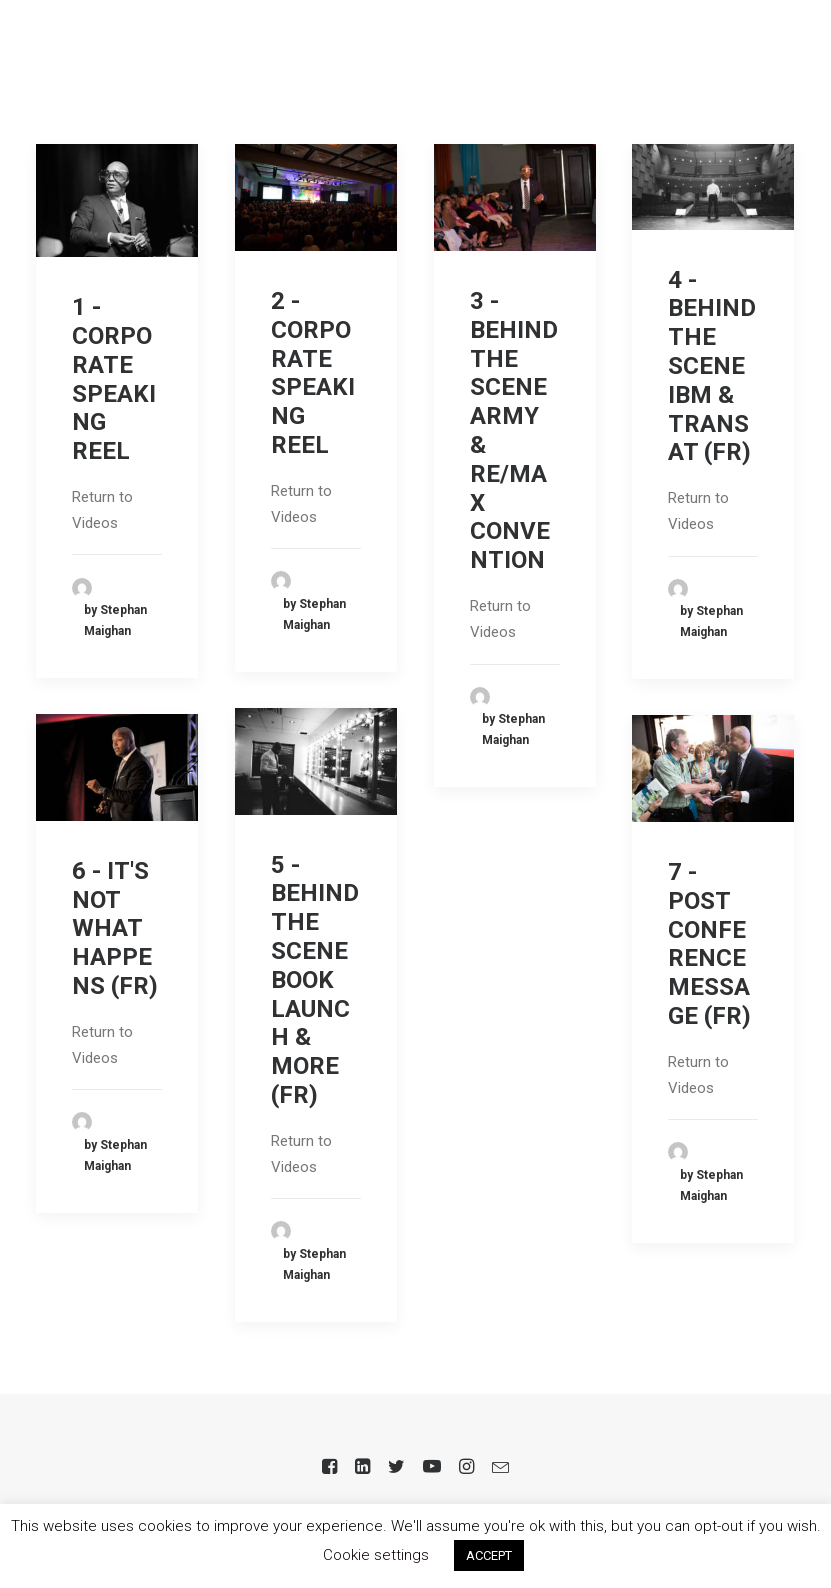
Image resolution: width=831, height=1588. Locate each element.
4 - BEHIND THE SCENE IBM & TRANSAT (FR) (712, 366)
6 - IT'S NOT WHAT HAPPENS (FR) (115, 928)
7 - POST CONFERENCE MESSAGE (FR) (709, 944)
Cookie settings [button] (376, 1555)
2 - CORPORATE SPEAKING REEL (313, 373)
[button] (785, 54)
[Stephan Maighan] (114, 54)
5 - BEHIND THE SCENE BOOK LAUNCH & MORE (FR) (315, 980)
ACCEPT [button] (489, 1555)
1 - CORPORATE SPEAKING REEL (114, 379)
